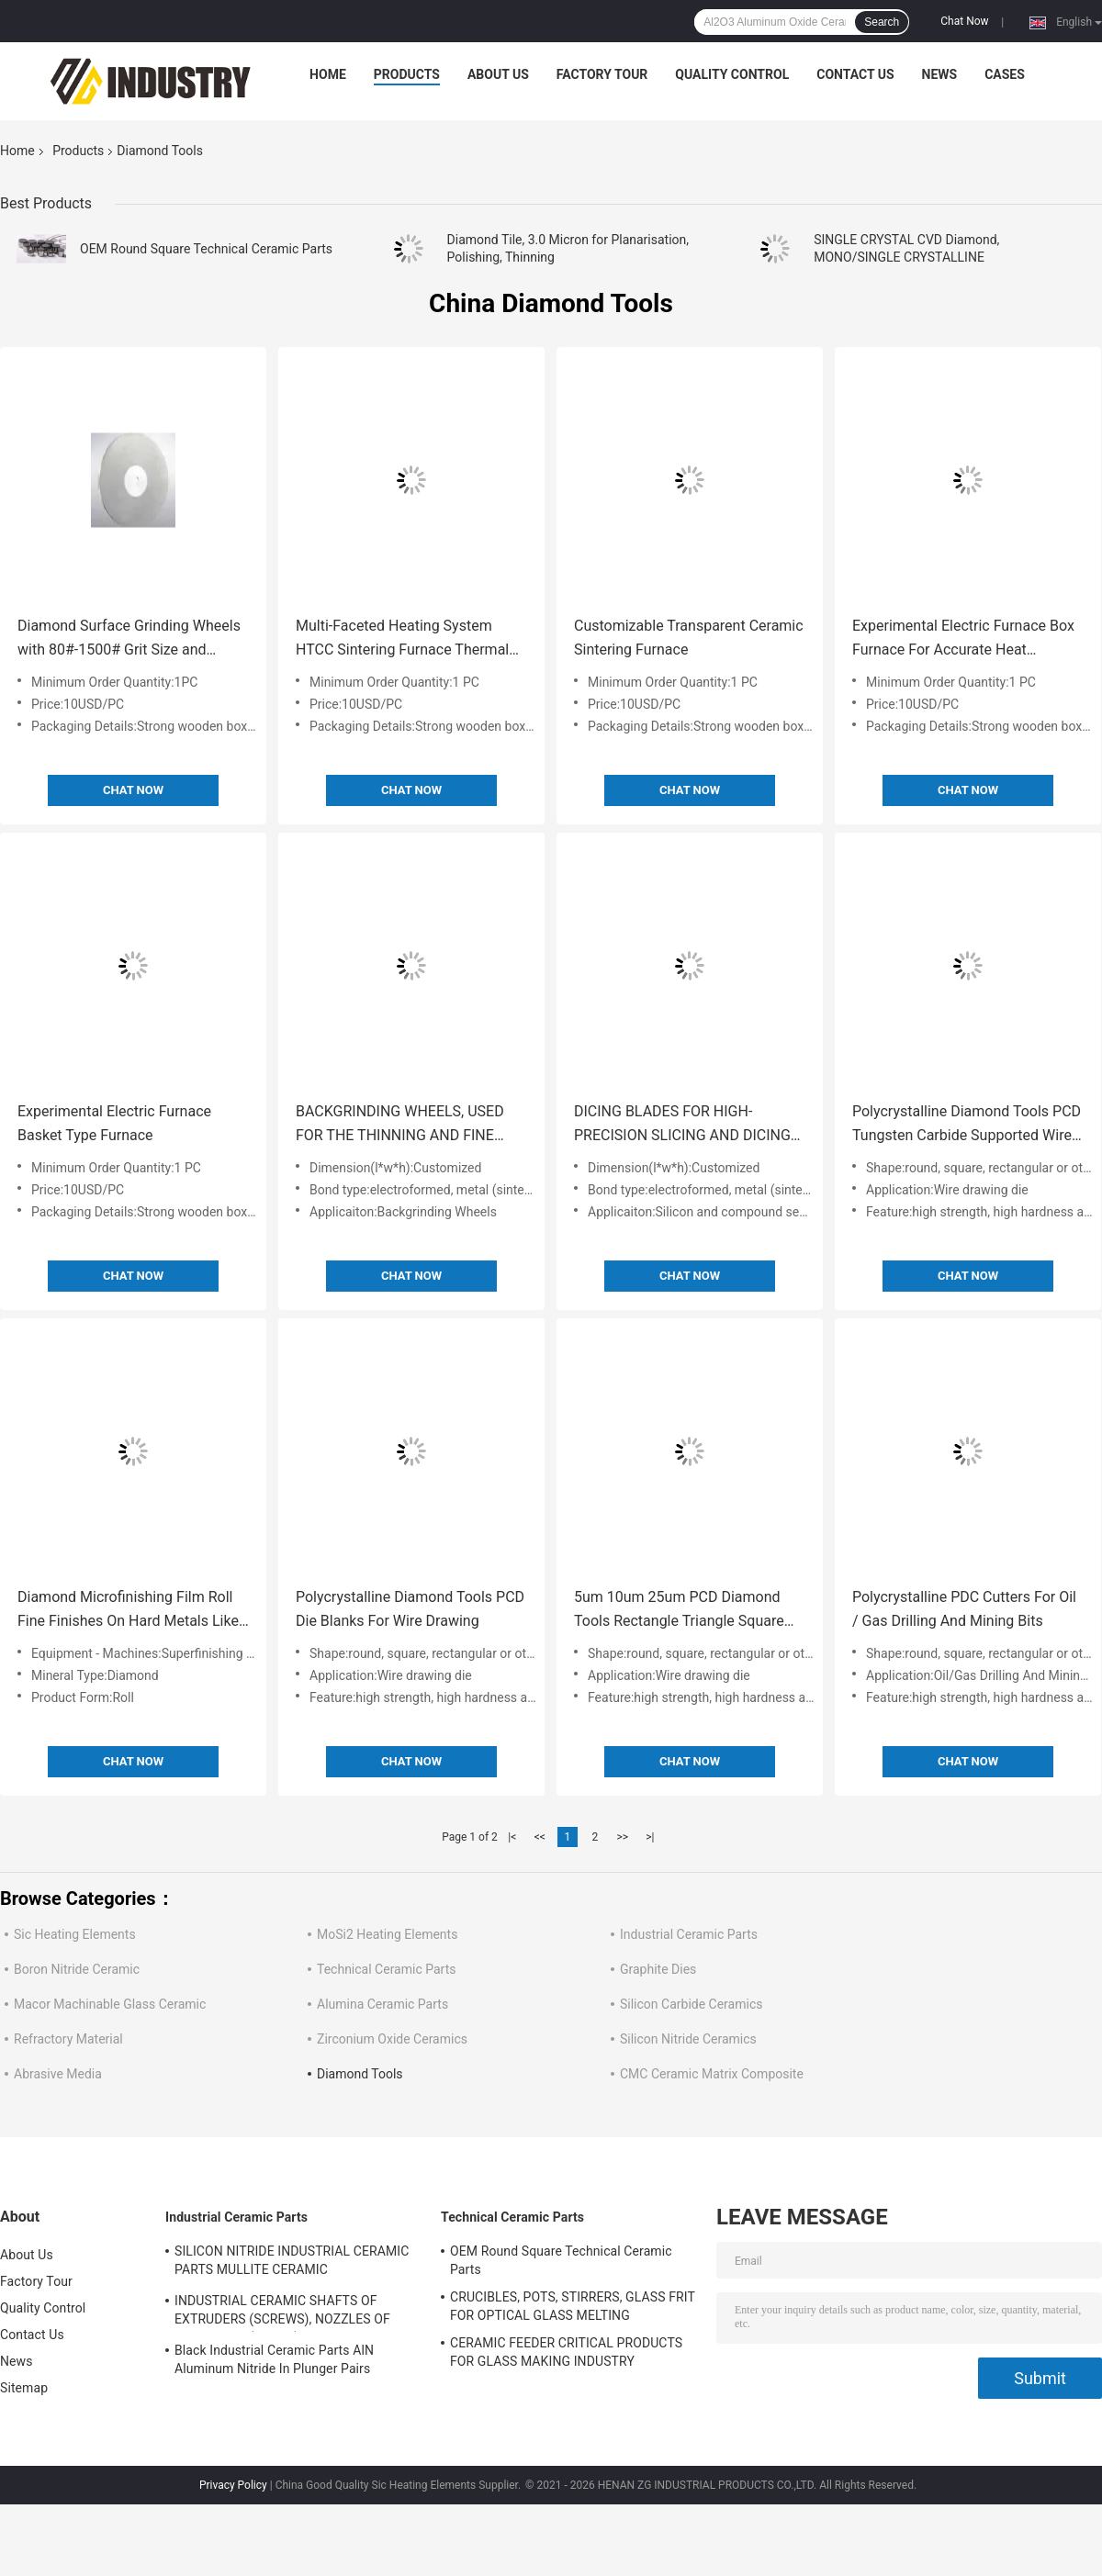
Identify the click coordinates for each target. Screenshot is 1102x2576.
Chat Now (964, 21)
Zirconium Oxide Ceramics (392, 2039)
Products (407, 74)
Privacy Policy (233, 2485)
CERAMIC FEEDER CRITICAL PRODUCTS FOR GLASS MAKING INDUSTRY (566, 2352)
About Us (498, 74)
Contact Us (855, 74)
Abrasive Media (58, 2073)
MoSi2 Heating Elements (387, 1934)
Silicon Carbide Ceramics (691, 2004)
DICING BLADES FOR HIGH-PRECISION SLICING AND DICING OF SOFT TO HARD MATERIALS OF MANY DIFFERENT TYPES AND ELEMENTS (687, 1125)
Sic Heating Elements (75, 1934)
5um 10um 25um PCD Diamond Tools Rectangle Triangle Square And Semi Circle (679, 1610)
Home (327, 74)
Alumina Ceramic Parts (382, 2004)
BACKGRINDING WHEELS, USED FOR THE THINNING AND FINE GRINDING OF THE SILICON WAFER (411, 1125)
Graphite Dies (658, 1969)
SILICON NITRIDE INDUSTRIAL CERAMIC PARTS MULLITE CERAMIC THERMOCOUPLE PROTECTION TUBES (291, 2263)
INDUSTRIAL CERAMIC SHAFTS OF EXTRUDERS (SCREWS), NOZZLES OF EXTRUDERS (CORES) (282, 2312)
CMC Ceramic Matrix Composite (712, 2073)
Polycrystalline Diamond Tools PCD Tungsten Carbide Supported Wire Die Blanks (966, 1125)
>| (650, 1837)
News (940, 74)
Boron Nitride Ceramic (77, 1969)
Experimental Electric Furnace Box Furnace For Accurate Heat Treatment (963, 639)
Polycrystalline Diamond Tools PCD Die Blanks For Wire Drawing (410, 1609)
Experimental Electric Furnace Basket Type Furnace (114, 1123)
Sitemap (24, 2387)
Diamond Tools (360, 2073)
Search (881, 22)
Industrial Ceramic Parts (689, 1934)
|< (512, 1837)
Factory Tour (602, 74)
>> (622, 1837)
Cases (1004, 74)
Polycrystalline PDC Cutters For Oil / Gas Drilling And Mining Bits (964, 1609)
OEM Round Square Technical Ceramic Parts (206, 248)
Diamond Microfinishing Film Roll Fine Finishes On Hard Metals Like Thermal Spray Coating (128, 1610)
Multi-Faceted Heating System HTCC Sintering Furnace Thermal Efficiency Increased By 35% (402, 639)
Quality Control (732, 74)
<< (539, 1837)
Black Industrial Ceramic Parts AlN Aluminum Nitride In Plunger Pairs (274, 2359)
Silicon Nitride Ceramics (688, 2039)
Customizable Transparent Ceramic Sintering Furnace (689, 637)
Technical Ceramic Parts (386, 1969)
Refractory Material (68, 2039)
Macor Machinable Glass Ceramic (110, 2004)
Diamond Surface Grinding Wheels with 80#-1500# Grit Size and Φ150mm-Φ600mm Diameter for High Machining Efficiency (129, 639)
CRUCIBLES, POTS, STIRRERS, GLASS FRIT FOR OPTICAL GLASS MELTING (572, 2306)
